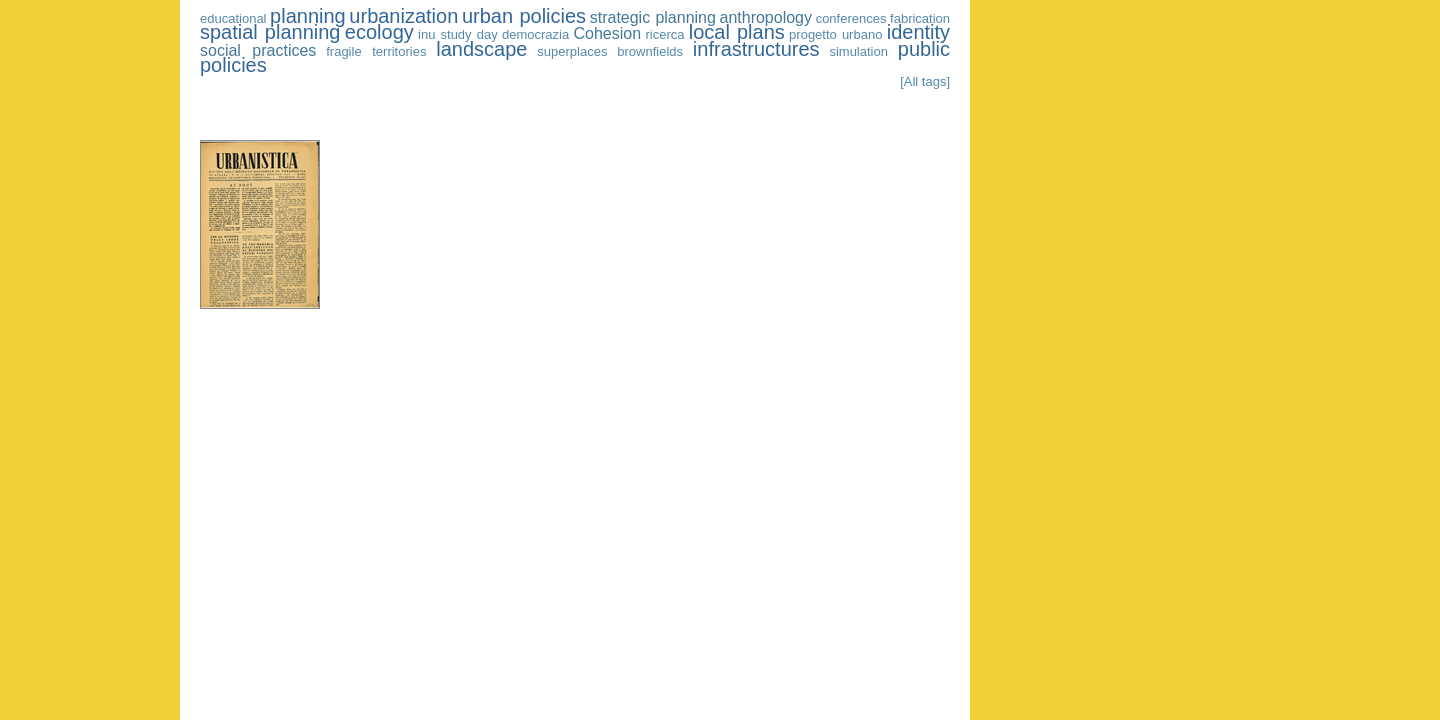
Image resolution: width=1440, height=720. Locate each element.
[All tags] (925, 81)
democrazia (535, 34)
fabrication (920, 18)
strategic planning (653, 17)
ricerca (664, 34)
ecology (379, 32)
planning (308, 16)
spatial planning (270, 32)
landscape (481, 49)
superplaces (572, 51)
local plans (737, 32)
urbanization (403, 16)
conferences (851, 18)
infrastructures (756, 49)
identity (918, 32)
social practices (258, 50)
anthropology (766, 17)
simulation (858, 51)
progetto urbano (835, 34)
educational (233, 18)
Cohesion (608, 33)
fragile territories (376, 51)
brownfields (650, 51)
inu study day (458, 34)
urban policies (524, 16)
